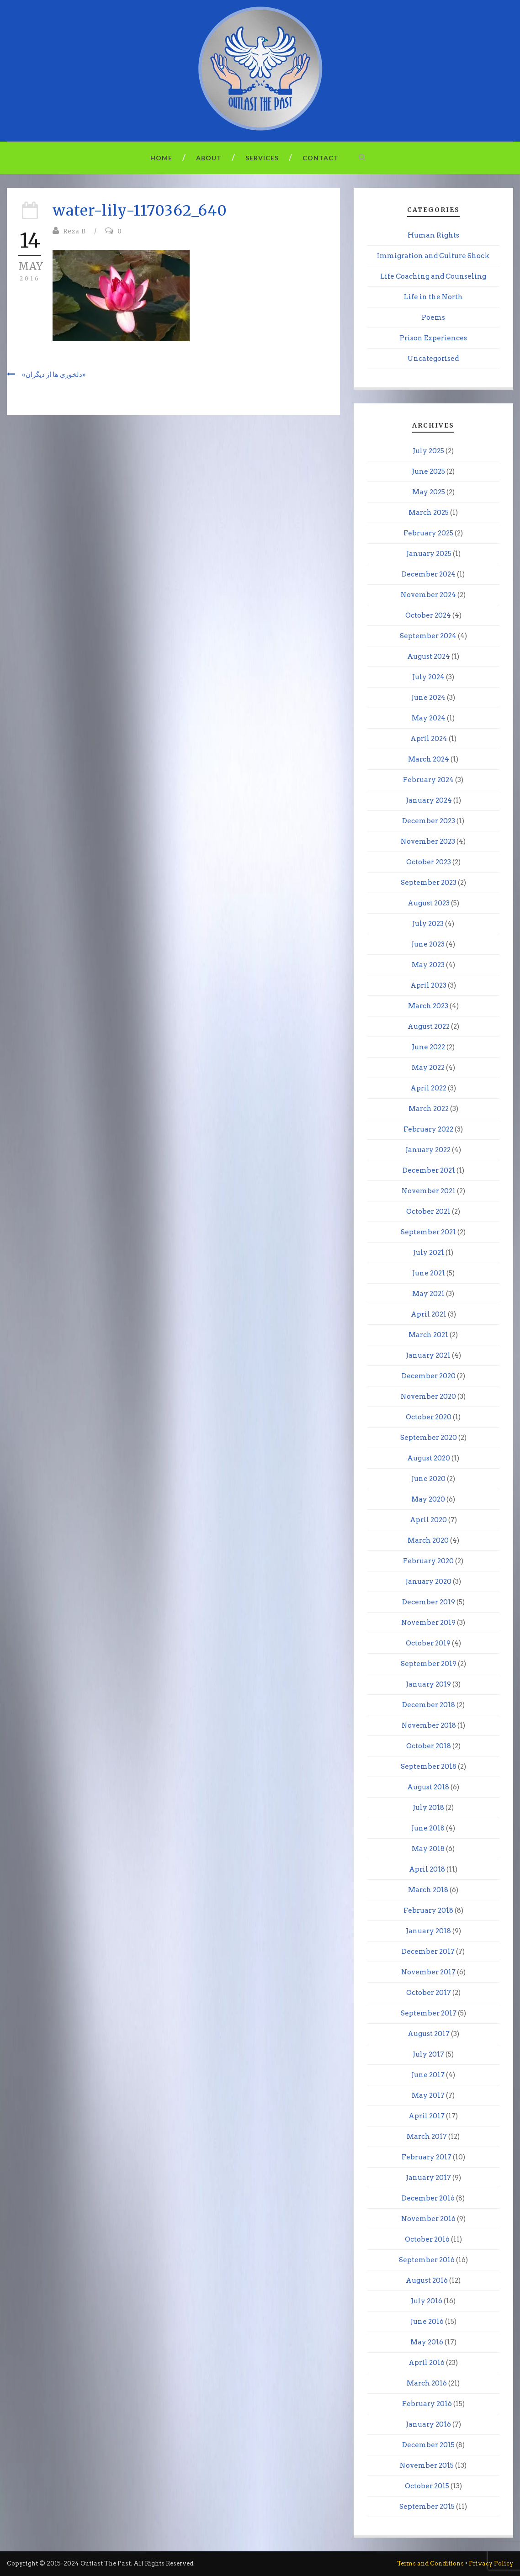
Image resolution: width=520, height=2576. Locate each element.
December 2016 (428, 2198)
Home (161, 158)
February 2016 (427, 2404)
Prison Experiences (433, 338)
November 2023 (428, 841)
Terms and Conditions (430, 2563)
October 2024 (428, 615)
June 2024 (428, 697)
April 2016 (427, 2363)
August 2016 (427, 2280)
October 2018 (428, 1746)
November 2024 (428, 595)
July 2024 (428, 677)
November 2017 (428, 1972)
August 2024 (428, 656)
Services (262, 158)
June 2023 (428, 944)
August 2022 (429, 1026)
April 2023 (428, 985)
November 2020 (428, 1396)
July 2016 (426, 2301)
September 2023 (428, 882)
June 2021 (428, 1273)
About (209, 158)
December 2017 (428, 1951)
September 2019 (428, 1664)
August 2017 (429, 2034)
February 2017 (426, 2157)
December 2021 (429, 1170)
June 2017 (428, 2075)
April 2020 (428, 1520)
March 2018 (428, 1890)
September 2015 (427, 2506)
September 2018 (428, 1766)
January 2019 (428, 1684)
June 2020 (428, 1479)
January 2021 (428, 1355)
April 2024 (428, 739)
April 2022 (428, 1088)
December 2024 (429, 574)
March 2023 (428, 1006)
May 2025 (428, 492)
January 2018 (428, 1931)
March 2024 (428, 759)
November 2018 (429, 1725)
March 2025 (429, 512)
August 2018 (428, 1787)
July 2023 (428, 924)
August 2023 (429, 903)
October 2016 (427, 2239)
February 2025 (428, 533)
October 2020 (428, 1417)
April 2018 (427, 1869)
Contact (320, 158)
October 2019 (428, 1643)
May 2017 (428, 2095)
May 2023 (428, 965)
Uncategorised (433, 358)
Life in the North (433, 297)
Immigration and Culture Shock (433, 256)
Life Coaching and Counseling (433, 276)
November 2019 (428, 1623)
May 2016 (426, 2342)
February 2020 (428, 1561)
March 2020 (428, 1540)
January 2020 (428, 1581)
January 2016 (428, 2424)
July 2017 (428, 2054)
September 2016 (427, 2260)
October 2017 (428, 1993)
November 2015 (427, 2465)
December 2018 (428, 1705)
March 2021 (428, 1335)
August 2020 (428, 1458)
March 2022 (429, 1109)
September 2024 (428, 636)
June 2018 (428, 1828)
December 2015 (428, 2445)
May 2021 (428, 1294)
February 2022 (428, 1129)
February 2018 (428, 1910)
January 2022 (428, 1150)
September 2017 (428, 2013)
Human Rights (433, 235)
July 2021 (428, 1252)
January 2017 (428, 2178)
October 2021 (428, 1211)
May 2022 (428, 1067)
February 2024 (428, 780)
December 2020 (429, 1376)
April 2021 (428, 1314)
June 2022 (428, 1047)
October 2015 (427, 2486)
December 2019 (428, 1602)
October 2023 (428, 862)
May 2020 (428, 1499)
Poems (433, 317)
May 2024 (429, 718)
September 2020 (428, 1437)
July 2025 (428, 451)
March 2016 (427, 2383)
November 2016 (428, 2219)
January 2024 (429, 800)
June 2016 (427, 2321)
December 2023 (428, 821)
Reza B (74, 231)
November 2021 (429, 1191)
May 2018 (428, 1849)
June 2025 (428, 471)
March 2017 (427, 2136)
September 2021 (428, 1232)
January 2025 (428, 554)
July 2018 (428, 1808)
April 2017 (427, 2116)
